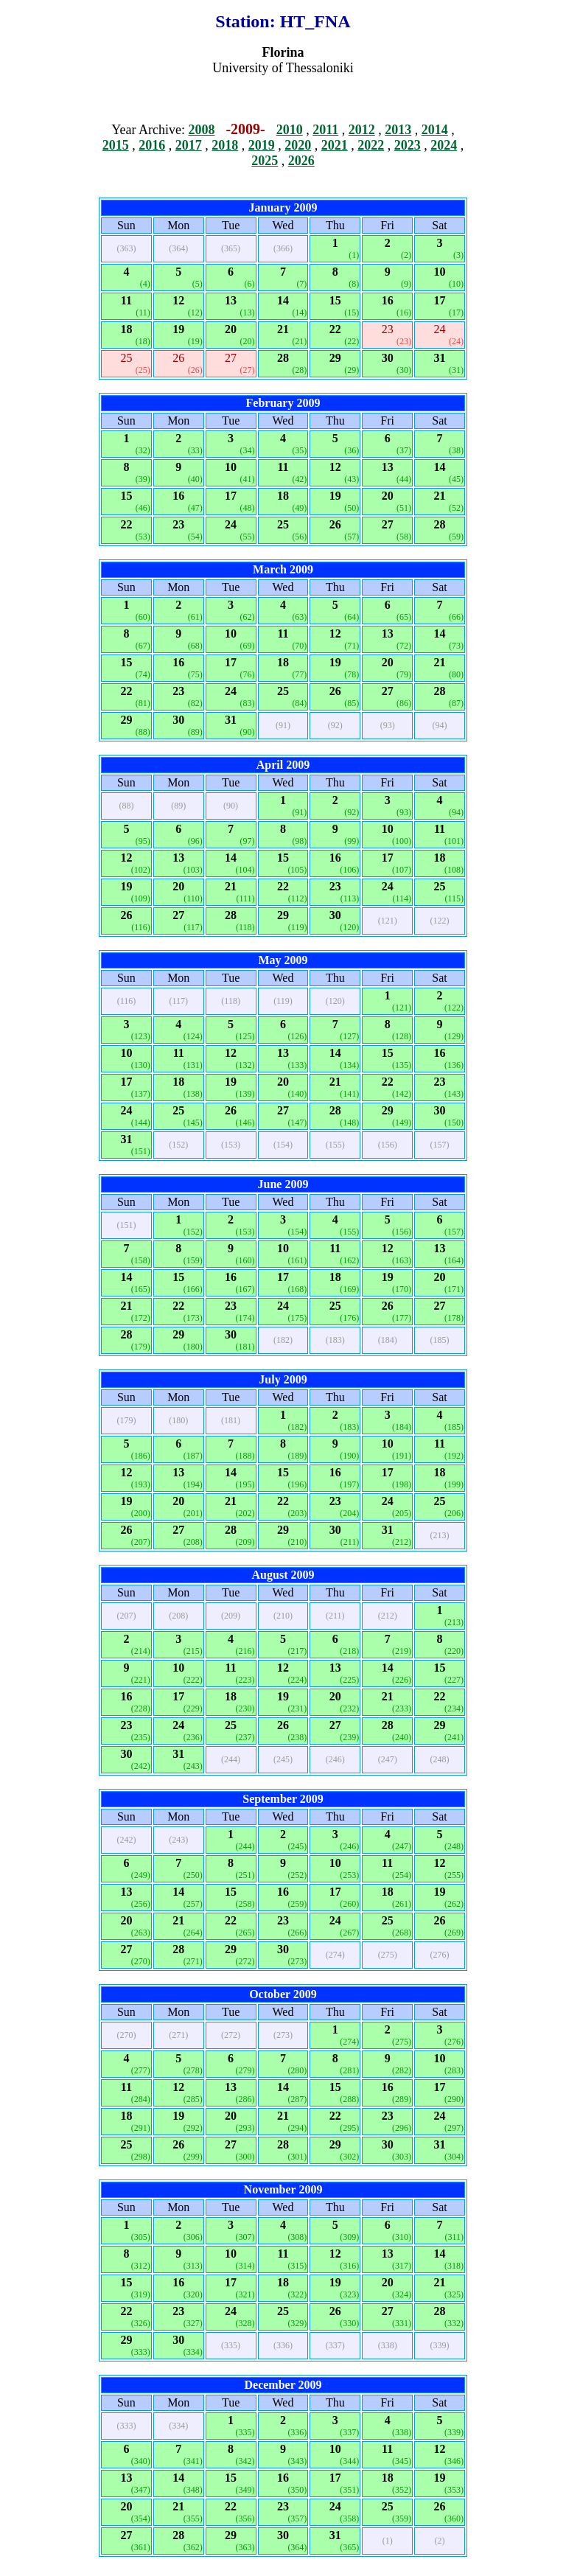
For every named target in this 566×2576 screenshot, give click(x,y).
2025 (264, 160)
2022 (370, 145)
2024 (443, 145)
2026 (301, 160)
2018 (225, 145)
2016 (152, 145)
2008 (201, 129)
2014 (435, 129)
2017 (188, 145)
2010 (289, 129)
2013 (398, 129)
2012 (362, 129)
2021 (334, 145)
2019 (261, 145)
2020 (297, 145)
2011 (325, 129)
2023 (407, 145)
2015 (115, 145)
